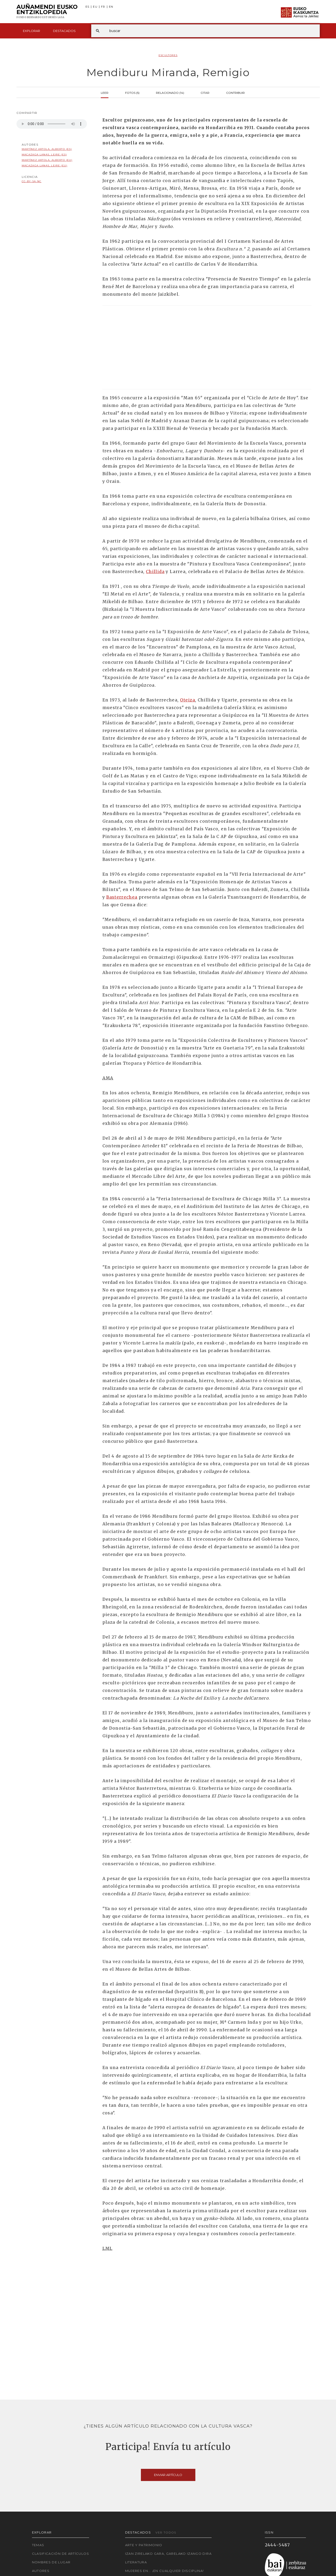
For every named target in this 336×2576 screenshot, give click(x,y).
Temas (38, 2545)
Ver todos (165, 2532)
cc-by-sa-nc (32, 181)
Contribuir (235, 92)
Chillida (155, 571)
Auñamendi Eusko (47, 11)
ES (87, 6)
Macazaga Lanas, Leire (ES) (44, 154)
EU (95, 6)
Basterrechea (121, 897)
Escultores (168, 55)
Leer (104, 92)
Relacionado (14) (170, 92)
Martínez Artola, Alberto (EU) (47, 160)
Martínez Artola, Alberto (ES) (47, 149)
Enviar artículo (168, 2475)
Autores (41, 2571)
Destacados (64, 31)
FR (103, 6)
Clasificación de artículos (60, 2553)
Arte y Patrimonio (143, 2545)
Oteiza (187, 700)
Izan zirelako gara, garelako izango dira (168, 2553)
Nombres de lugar (51, 2562)
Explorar (31, 31)
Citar (205, 92)
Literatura (136, 2562)
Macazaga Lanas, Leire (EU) (44, 165)
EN (111, 6)
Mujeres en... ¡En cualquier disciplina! (164, 2571)
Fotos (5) (132, 92)
